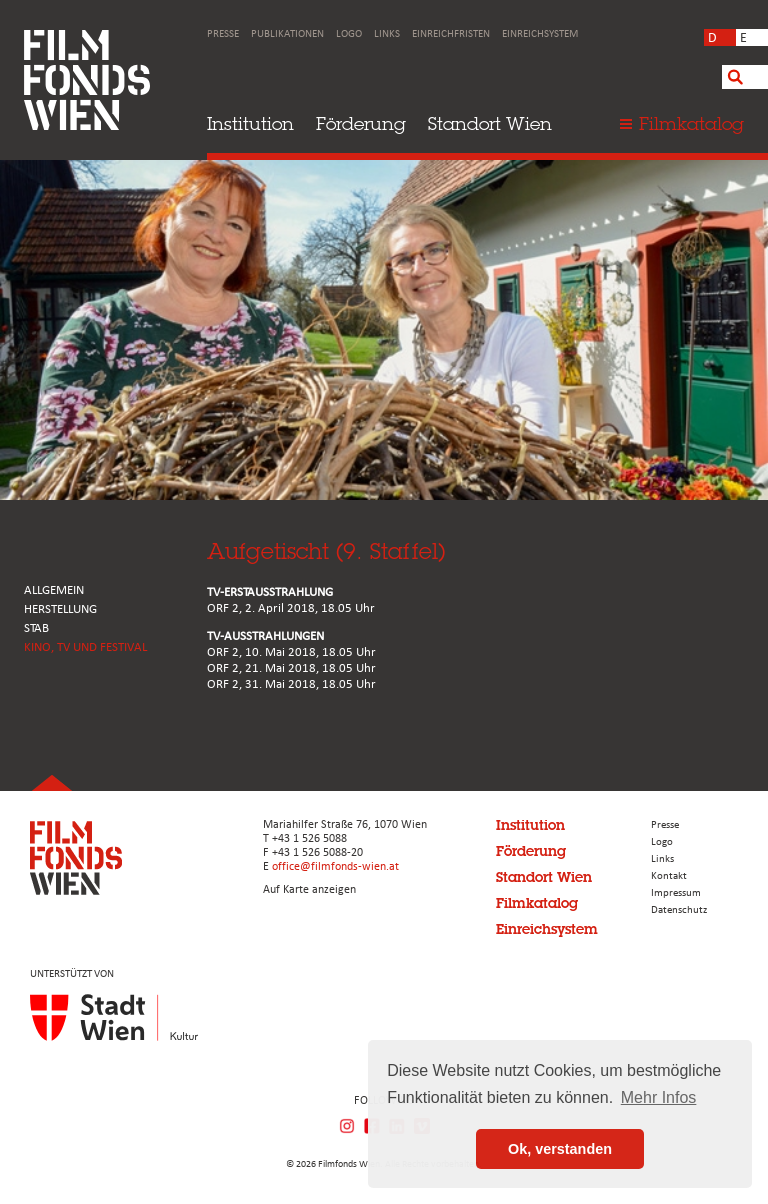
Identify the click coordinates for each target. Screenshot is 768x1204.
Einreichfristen (451, 34)
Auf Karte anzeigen (309, 890)
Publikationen (287, 34)
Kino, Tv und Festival (85, 647)
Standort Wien (490, 123)
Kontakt (669, 876)
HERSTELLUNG (60, 609)
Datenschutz (679, 910)
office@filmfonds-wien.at (335, 867)
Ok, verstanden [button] (560, 1149)
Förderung (361, 123)
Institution (250, 123)
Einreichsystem (540, 34)
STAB (36, 628)
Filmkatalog (537, 903)
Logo (349, 34)
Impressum (676, 893)
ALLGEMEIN (54, 590)
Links (387, 34)
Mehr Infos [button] (659, 1097)
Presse (223, 34)
